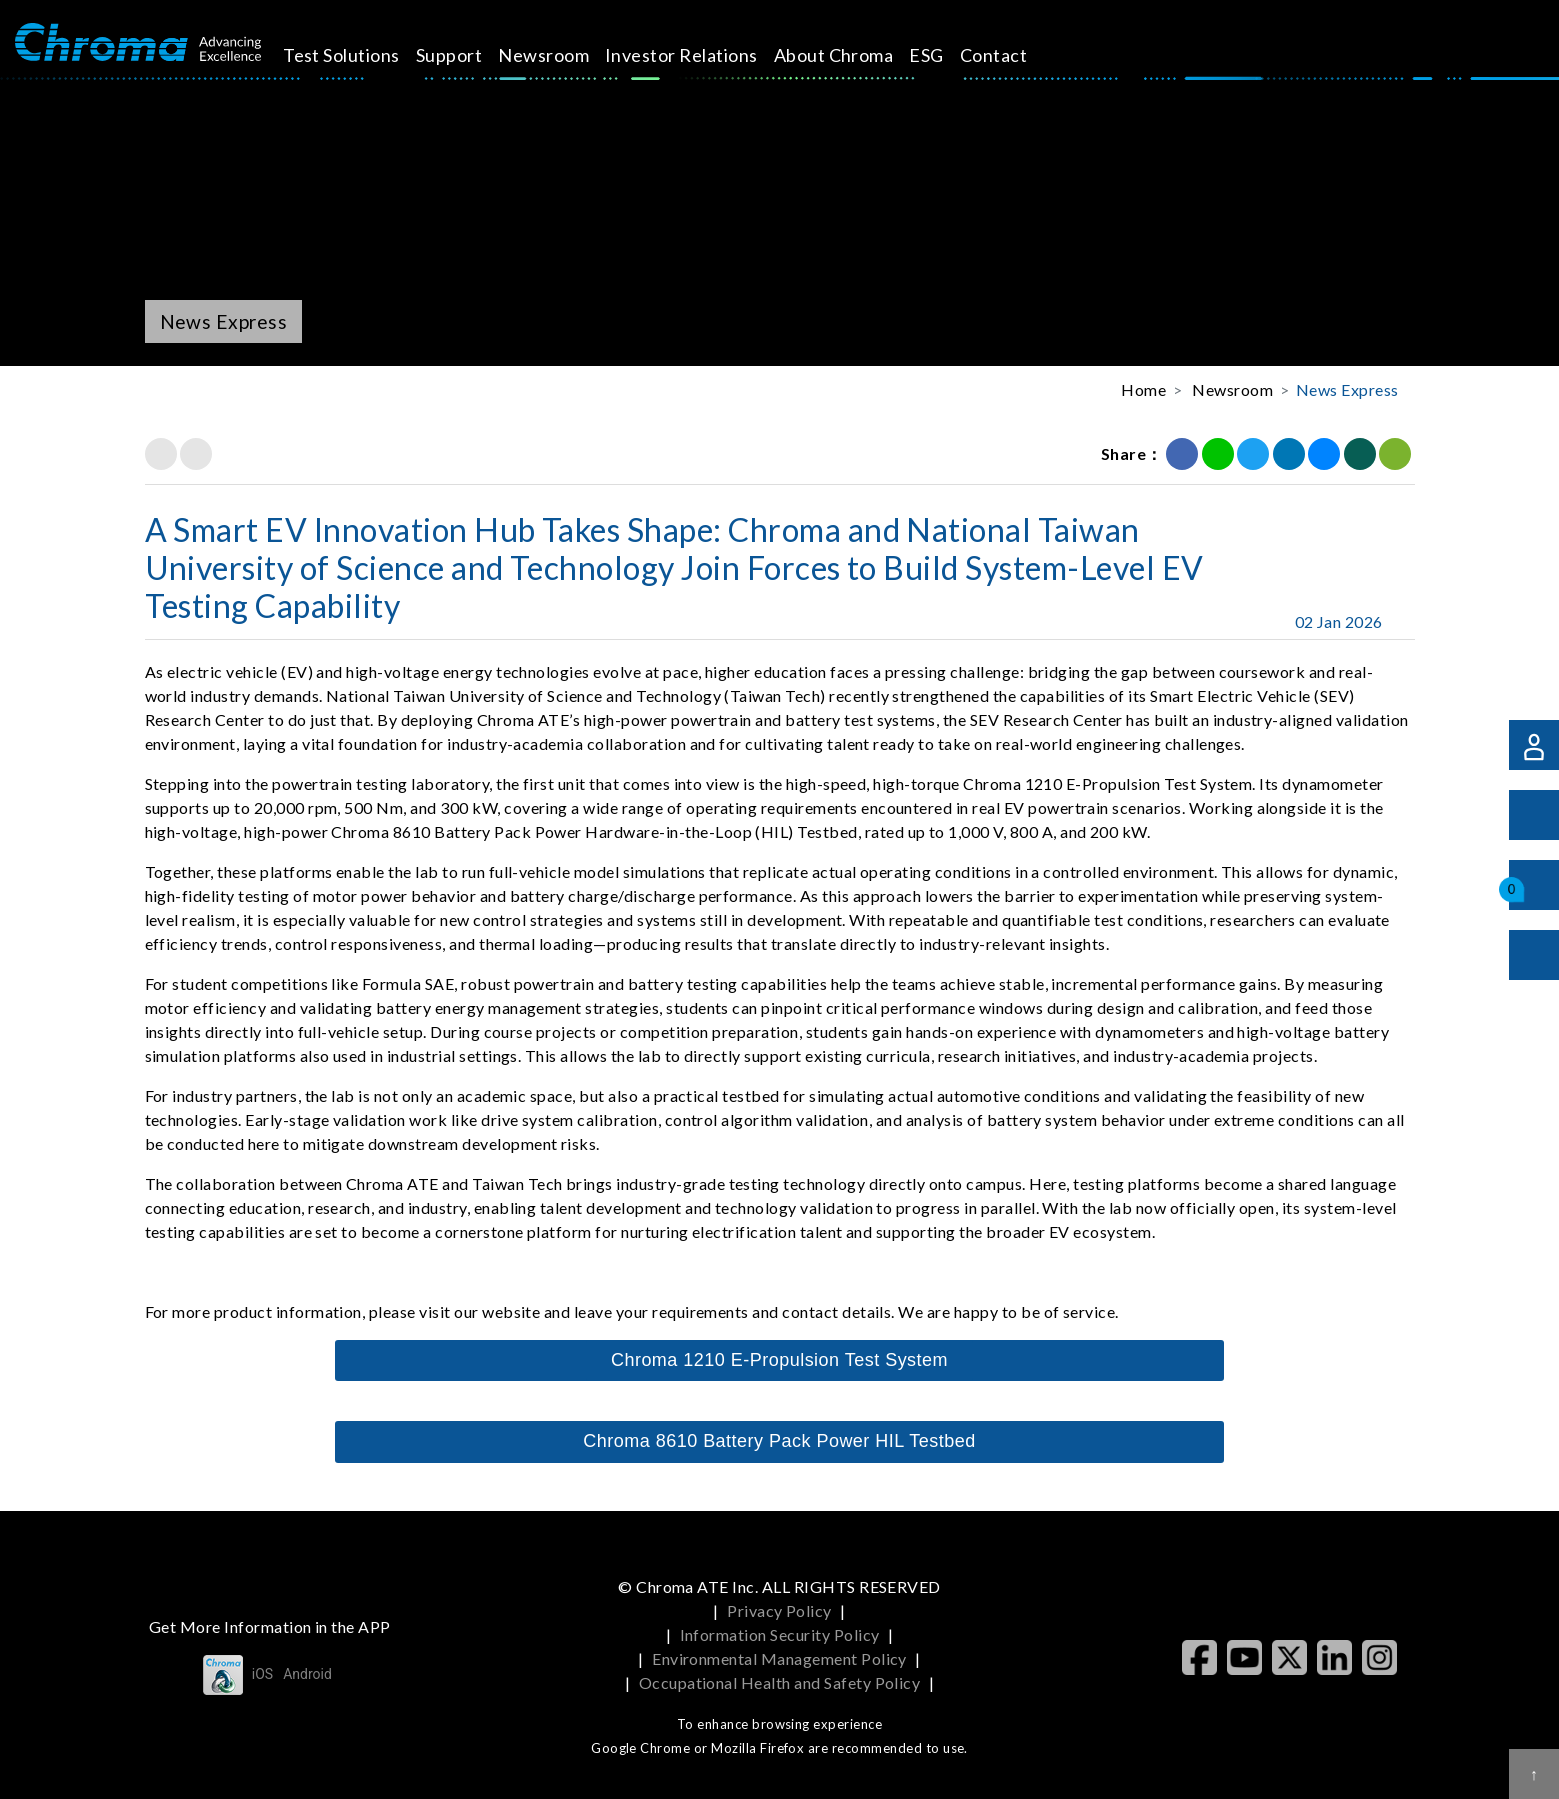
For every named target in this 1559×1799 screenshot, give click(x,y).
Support (466, 55)
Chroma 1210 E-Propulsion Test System (779, 1360)
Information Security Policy (780, 1634)
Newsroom (561, 55)
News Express (1347, 389)
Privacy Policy (779, 1610)
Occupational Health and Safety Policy (780, 1682)
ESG (944, 55)
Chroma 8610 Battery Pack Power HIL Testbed (779, 1441)
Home (1143, 389)
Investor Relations (698, 55)
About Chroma (851, 55)
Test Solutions (358, 55)
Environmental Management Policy (779, 1658)
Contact (1010, 55)
